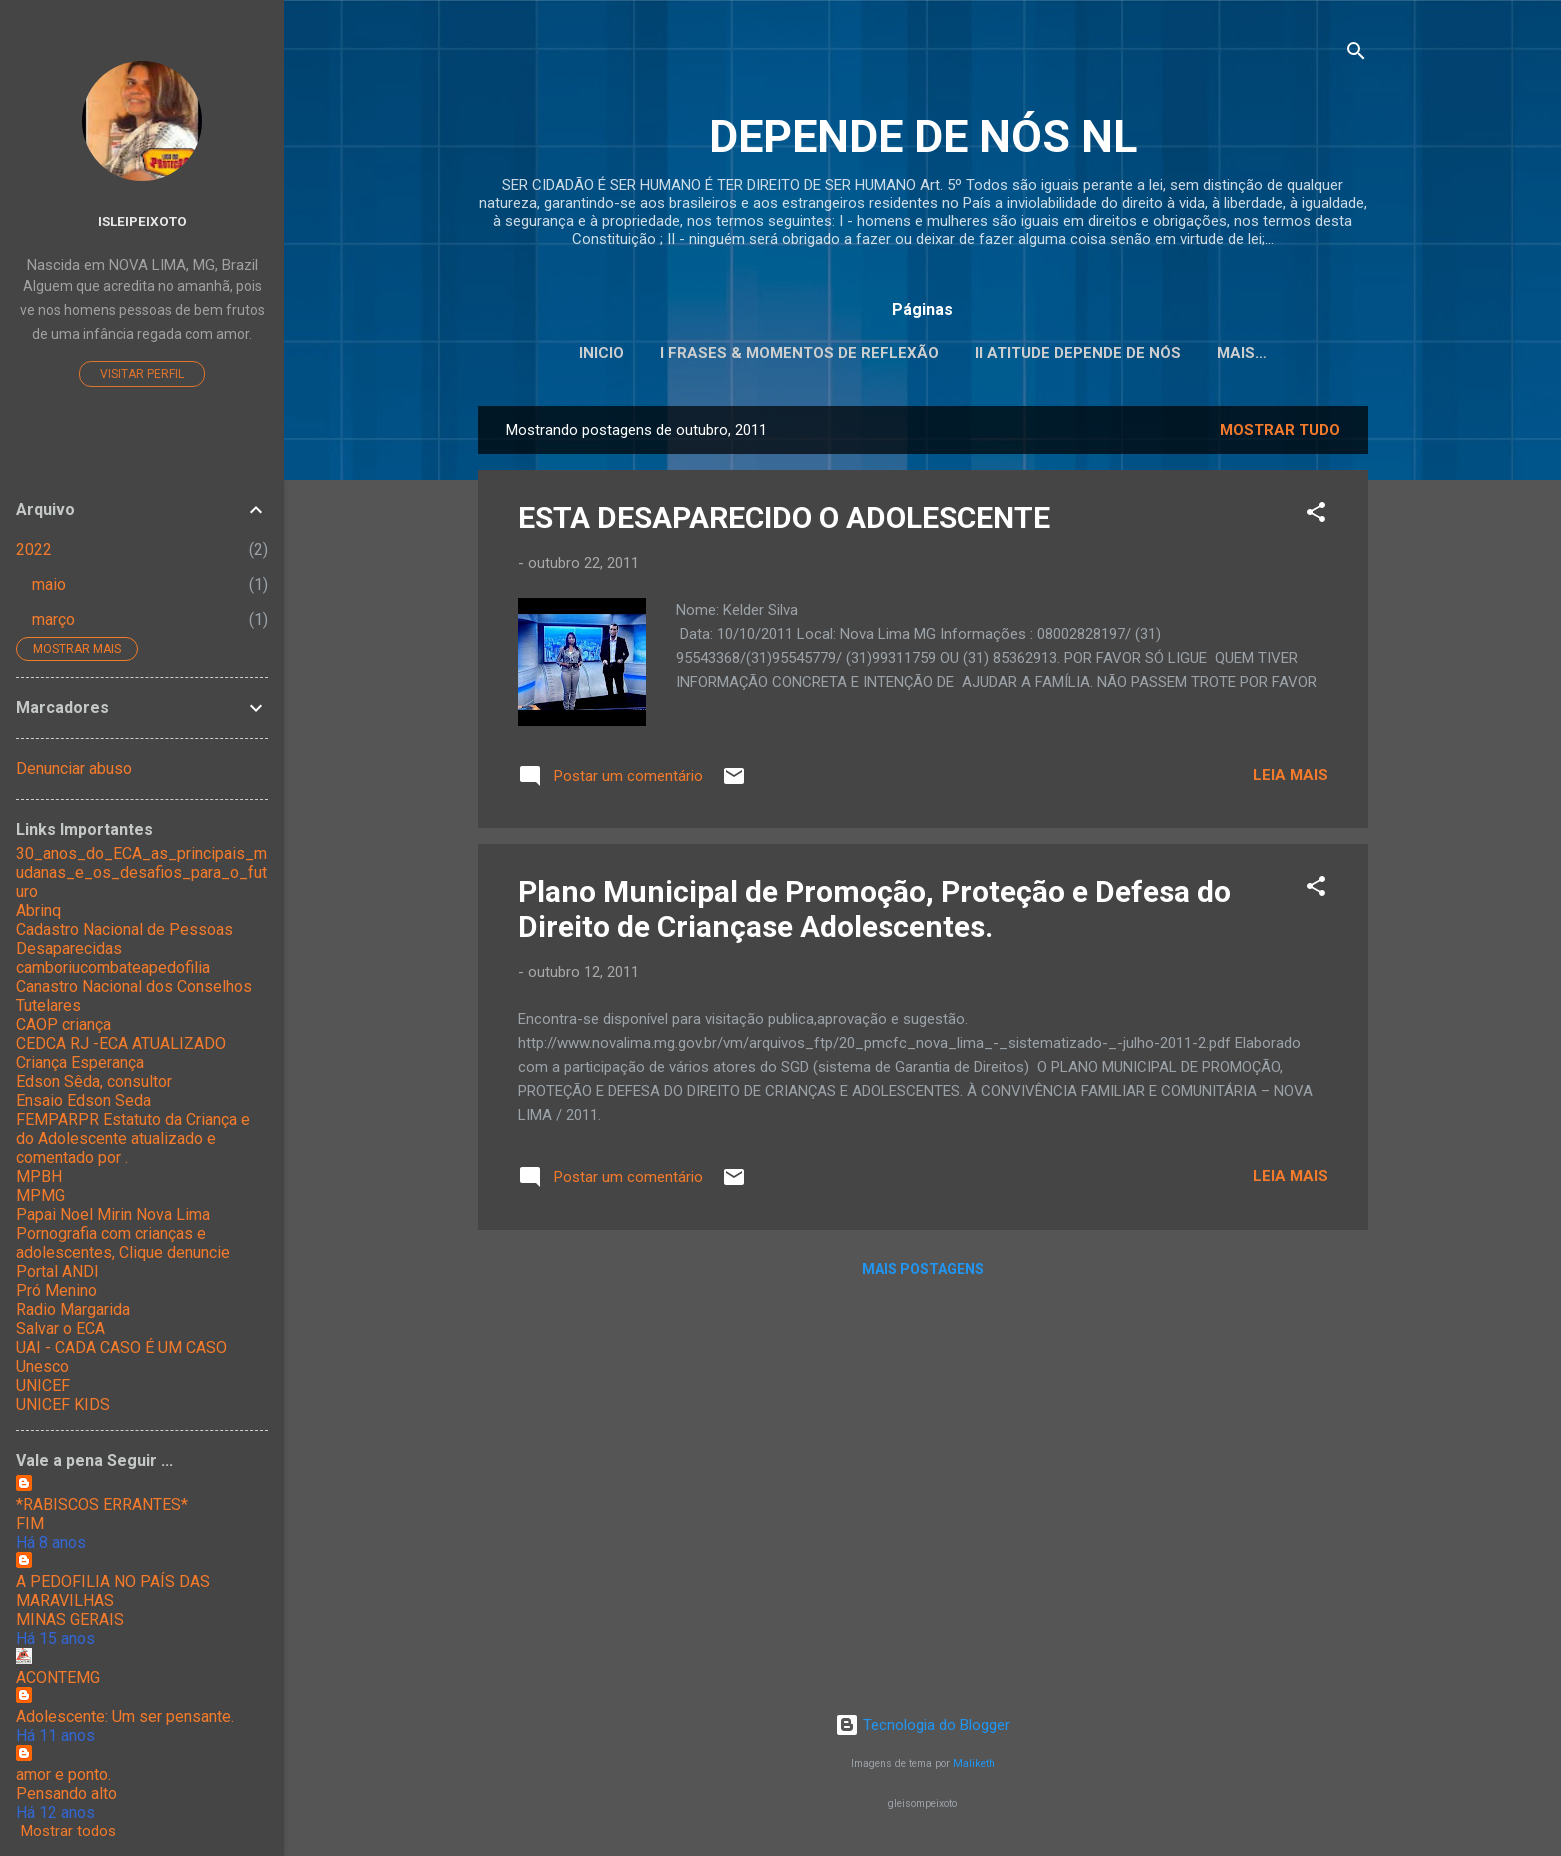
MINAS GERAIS (70, 1619)
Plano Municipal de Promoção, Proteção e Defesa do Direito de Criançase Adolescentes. (874, 909)
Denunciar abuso (74, 768)
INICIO (601, 353)
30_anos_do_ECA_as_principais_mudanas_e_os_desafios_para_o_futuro (141, 872)
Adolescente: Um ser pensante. (125, 1716)
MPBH (39, 1176)
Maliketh (974, 1763)
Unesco (42, 1366)
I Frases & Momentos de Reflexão (799, 353)
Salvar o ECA (60, 1328)
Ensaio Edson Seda (83, 1100)
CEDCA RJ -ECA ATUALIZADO (121, 1043)
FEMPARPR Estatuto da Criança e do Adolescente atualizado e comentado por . (133, 1138)
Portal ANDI (57, 1271)
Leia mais (1290, 775)
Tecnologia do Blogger (922, 1725)
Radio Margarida (73, 1309)
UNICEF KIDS (63, 1404)
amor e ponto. (63, 1774)
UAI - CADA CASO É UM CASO (121, 1347)
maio (49, 584)
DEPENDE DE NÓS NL (923, 136)
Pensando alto (66, 1793)
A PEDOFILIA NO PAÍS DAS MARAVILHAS (113, 1591)
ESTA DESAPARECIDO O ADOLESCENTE (784, 517)
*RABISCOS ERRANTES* (102, 1504)
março (53, 619)
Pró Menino (56, 1290)
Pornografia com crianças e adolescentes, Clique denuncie (123, 1243)
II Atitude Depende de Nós (1078, 353)
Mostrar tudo (1280, 430)
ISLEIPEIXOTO (142, 221)
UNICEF (43, 1385)
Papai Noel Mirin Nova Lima (113, 1214)
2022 (34, 549)
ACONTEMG (58, 1677)
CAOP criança (63, 1024)
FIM (30, 1523)
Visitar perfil (142, 374)
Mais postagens (923, 1269)
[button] (1316, 515)
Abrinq (38, 910)
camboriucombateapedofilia (113, 967)
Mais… (1242, 353)
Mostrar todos (68, 1831)
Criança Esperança (80, 1062)
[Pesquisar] (1356, 54)
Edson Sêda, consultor (94, 1081)
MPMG (40, 1195)
